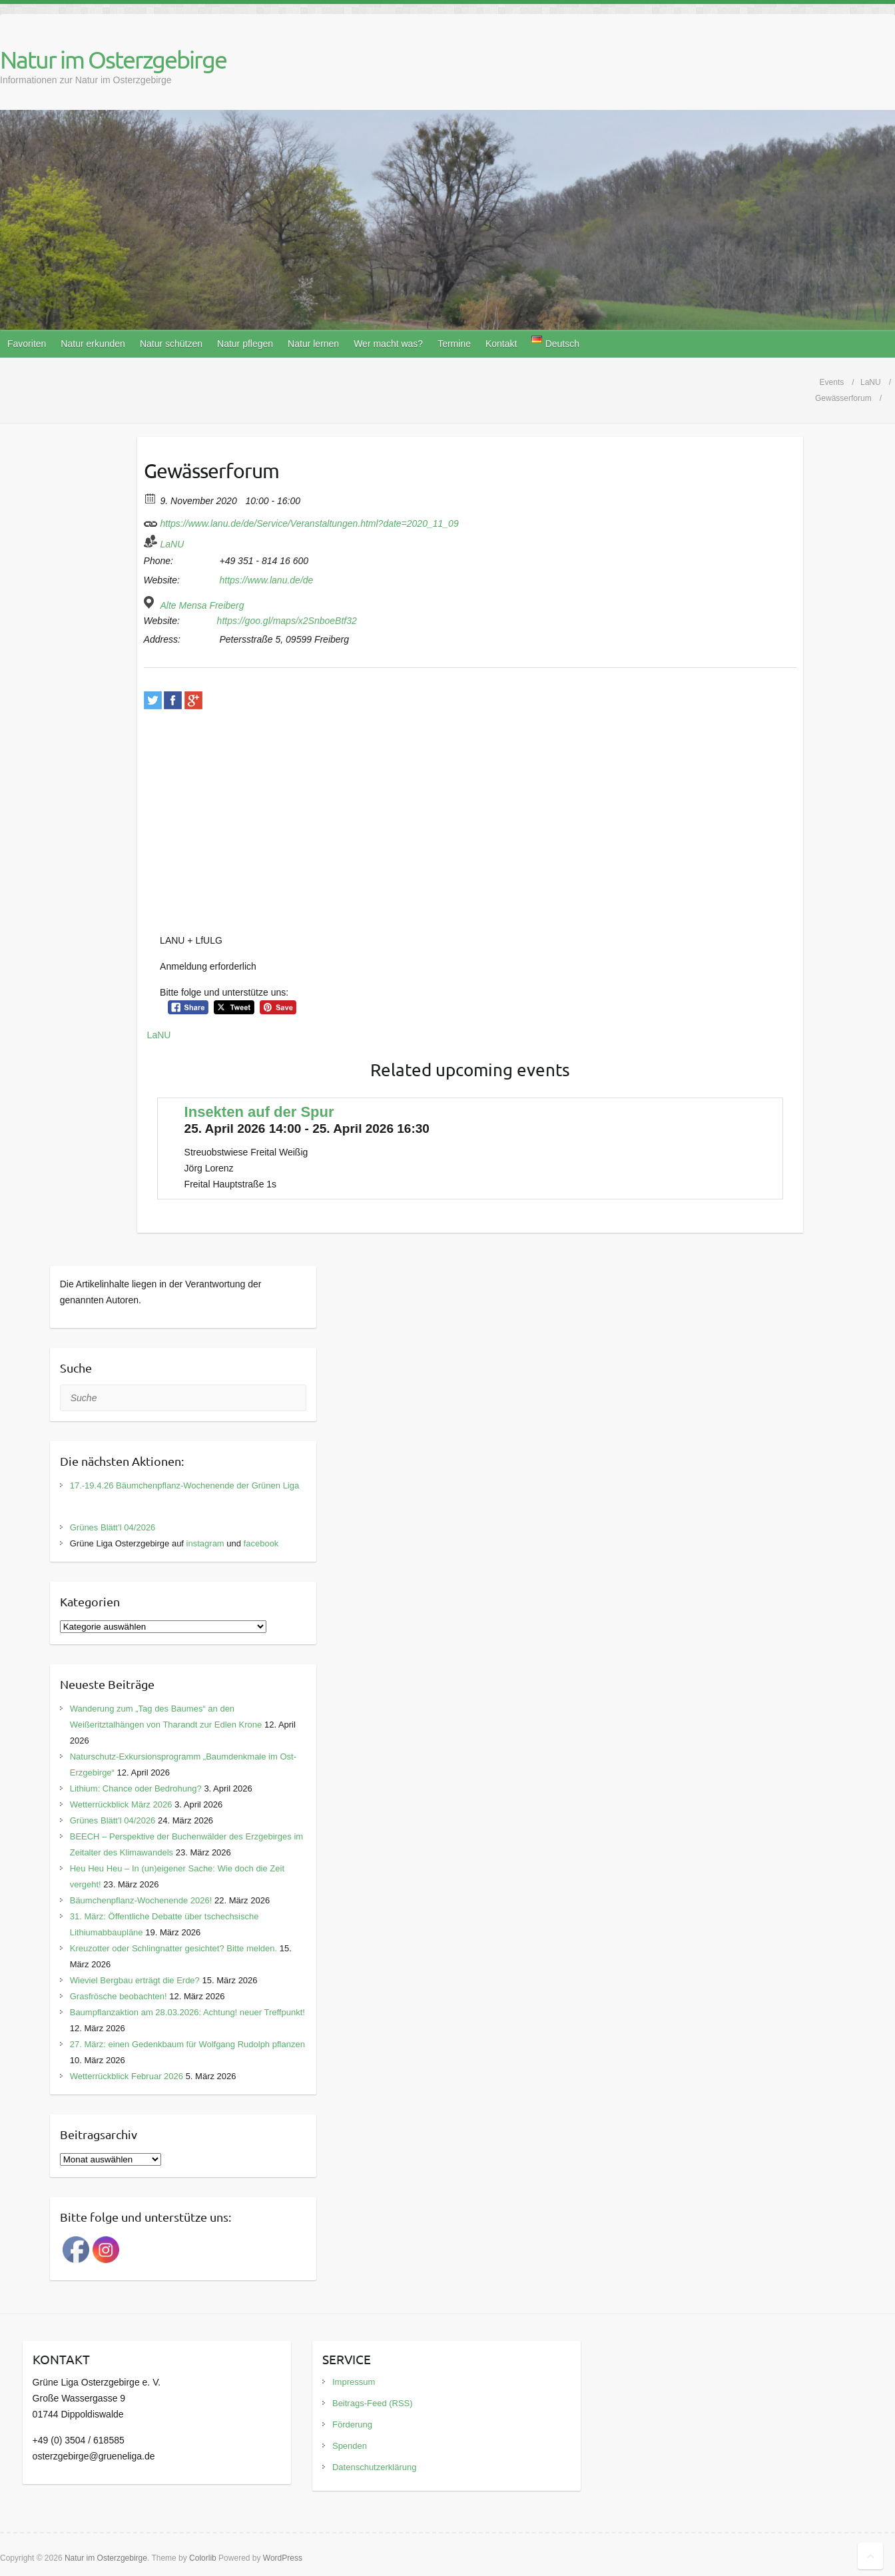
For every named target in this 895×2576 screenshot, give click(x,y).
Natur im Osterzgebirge (113, 59)
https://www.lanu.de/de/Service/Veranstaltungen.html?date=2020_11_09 (301, 521)
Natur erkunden (93, 343)
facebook (261, 1543)
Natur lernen (313, 343)
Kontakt (501, 343)
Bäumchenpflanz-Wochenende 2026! (141, 1900)
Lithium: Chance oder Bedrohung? (136, 1788)
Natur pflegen (245, 343)
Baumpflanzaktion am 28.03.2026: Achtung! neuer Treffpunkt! (187, 2012)
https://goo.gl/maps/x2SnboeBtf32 (287, 620)
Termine (454, 343)
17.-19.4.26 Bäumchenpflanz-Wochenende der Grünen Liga (185, 1485)
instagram (205, 1543)
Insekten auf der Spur (259, 1112)
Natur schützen (171, 343)
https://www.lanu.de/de (266, 580)
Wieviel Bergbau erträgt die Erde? (135, 1980)
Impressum (353, 2382)
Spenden (349, 2446)
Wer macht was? (388, 343)
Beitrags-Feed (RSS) (372, 2403)
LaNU (172, 544)
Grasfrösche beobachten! (118, 1996)
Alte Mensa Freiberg (202, 605)
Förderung (352, 2424)
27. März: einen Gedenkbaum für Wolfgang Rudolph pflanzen (187, 2044)
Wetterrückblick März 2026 (121, 1804)
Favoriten (26, 343)
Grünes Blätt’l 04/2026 (113, 1527)
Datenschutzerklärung (374, 2467)
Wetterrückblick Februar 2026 (126, 2076)
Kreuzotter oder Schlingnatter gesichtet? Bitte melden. (173, 1948)
